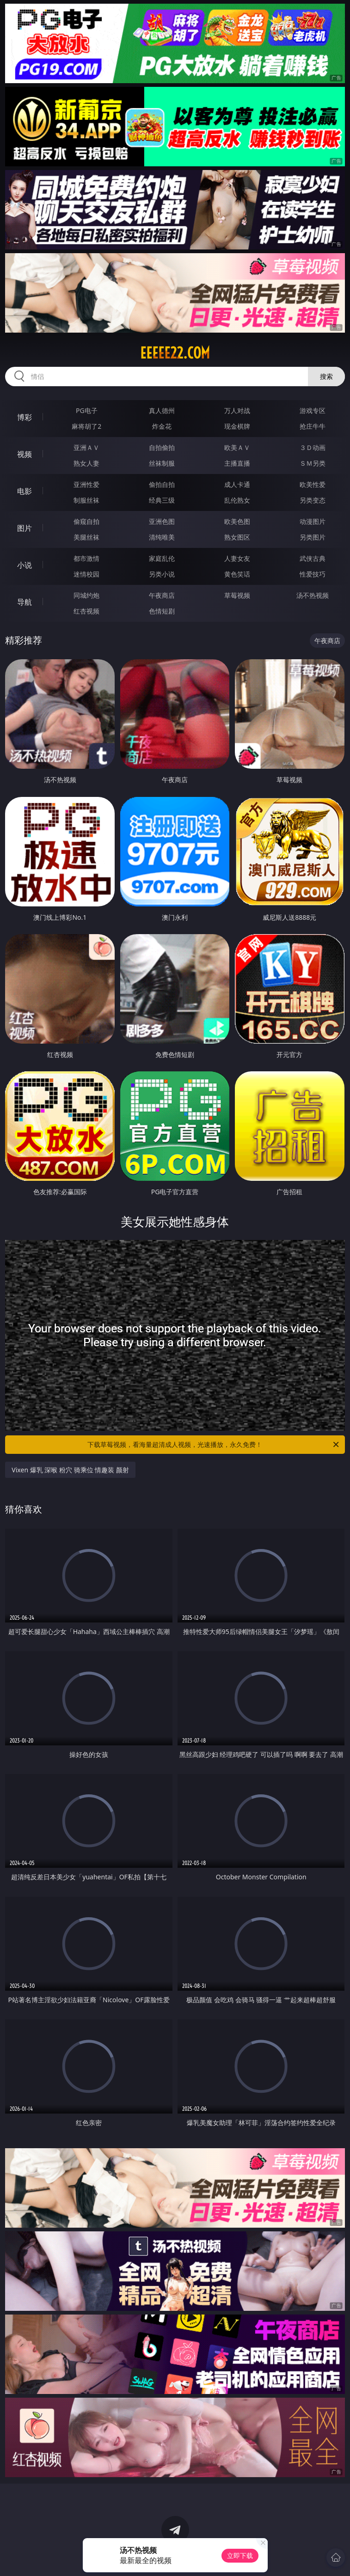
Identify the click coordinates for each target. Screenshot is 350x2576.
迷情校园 (86, 574)
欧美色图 (237, 521)
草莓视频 (237, 595)
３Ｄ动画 (312, 447)
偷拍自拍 (162, 484)
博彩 (24, 417)
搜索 (326, 376)
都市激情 (86, 558)
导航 (24, 602)
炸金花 (162, 426)
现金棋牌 (237, 426)
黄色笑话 (237, 574)
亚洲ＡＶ (86, 447)
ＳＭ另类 (312, 463)
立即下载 (240, 2555)
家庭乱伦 (162, 558)
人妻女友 (237, 558)
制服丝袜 (86, 500)
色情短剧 (162, 611)
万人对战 (237, 410)
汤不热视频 (312, 595)
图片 (24, 528)
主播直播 (237, 463)
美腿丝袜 (86, 537)
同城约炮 (86, 595)
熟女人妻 (86, 463)
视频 (24, 454)
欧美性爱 (312, 484)
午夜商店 (162, 595)
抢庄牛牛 (312, 426)
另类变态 (312, 500)
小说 (24, 565)
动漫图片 (312, 521)
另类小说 (162, 574)
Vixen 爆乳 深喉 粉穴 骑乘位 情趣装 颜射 (70, 1469)
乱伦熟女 (237, 500)
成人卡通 (237, 484)
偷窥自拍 (86, 521)
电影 (24, 491)
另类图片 (312, 537)
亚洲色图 (162, 521)
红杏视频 (86, 611)
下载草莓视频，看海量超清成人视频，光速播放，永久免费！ (213, 1444)
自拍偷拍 (162, 447)
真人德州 (162, 410)
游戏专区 (312, 410)
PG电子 (87, 410)
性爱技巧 (312, 574)
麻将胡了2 (86, 426)
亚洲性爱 (86, 484)
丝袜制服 (162, 463)
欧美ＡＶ (237, 447)
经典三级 (162, 500)
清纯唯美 (162, 537)
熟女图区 (237, 537)
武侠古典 (312, 558)
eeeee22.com (175, 353)
